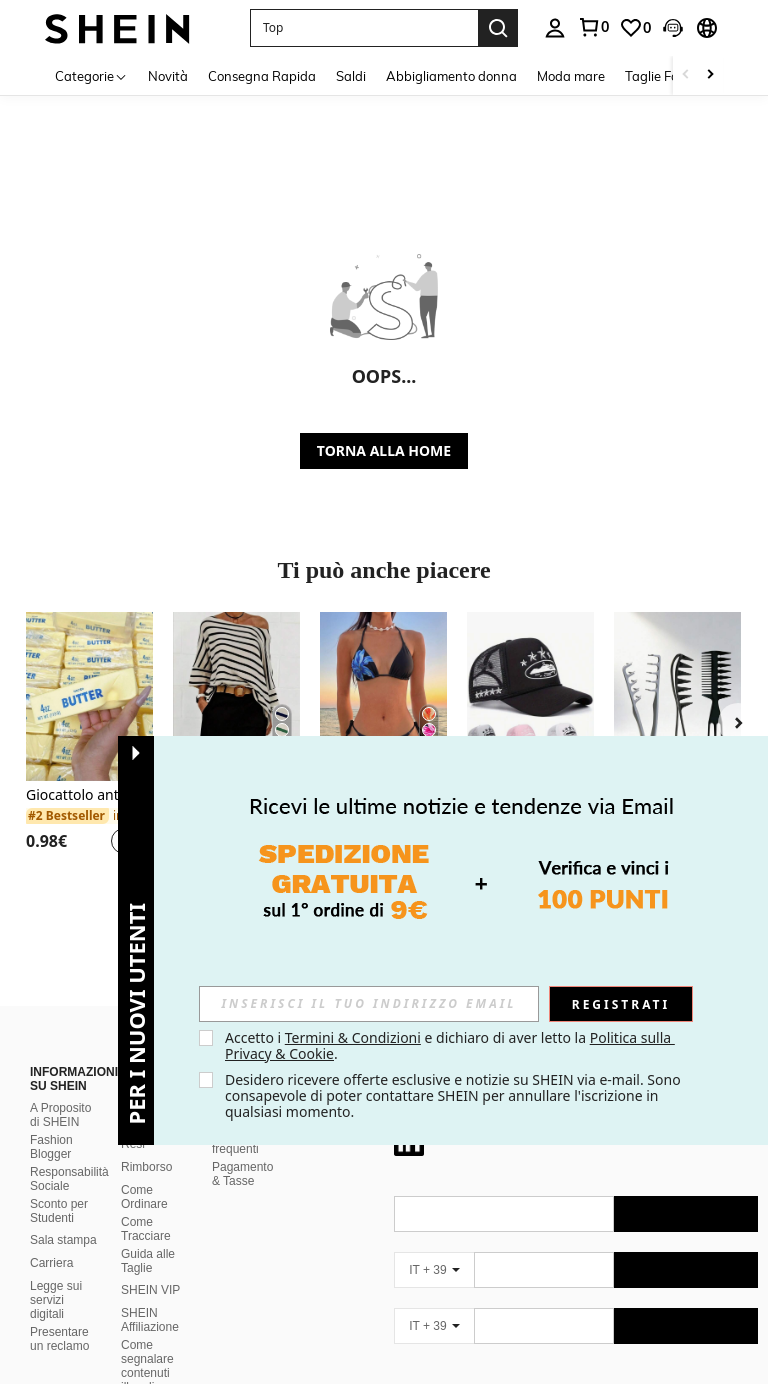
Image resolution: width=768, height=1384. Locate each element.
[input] (369, 1004)
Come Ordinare (144, 1173)
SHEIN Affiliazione (150, 1296)
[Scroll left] (686, 75)
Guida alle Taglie (148, 1237)
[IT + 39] (434, 1246)
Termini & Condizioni (353, 1037)
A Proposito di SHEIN (60, 1091)
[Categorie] (91, 75)
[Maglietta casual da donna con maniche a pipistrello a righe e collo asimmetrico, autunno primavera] (236, 696)
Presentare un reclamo (59, 1315)
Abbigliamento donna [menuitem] (451, 76)
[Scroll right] (710, 75)
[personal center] (555, 28)
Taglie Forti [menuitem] (658, 76)
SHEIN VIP (150, 1266)
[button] (364, 28)
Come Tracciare (146, 1205)
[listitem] (89, 745)
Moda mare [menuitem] (571, 76)
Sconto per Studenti (59, 1187)
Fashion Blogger (51, 1123)
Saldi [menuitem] (351, 76)
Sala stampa (63, 1216)
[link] (593, 27)
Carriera (51, 1239)
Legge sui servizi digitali (56, 1276)
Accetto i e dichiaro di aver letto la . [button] (450, 1045)
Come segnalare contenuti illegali (147, 1342)
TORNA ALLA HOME (384, 450)
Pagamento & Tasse (242, 1150)
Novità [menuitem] (168, 76)
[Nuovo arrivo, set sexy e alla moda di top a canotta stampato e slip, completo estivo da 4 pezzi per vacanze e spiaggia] (383, 696)
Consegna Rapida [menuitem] (262, 76)
